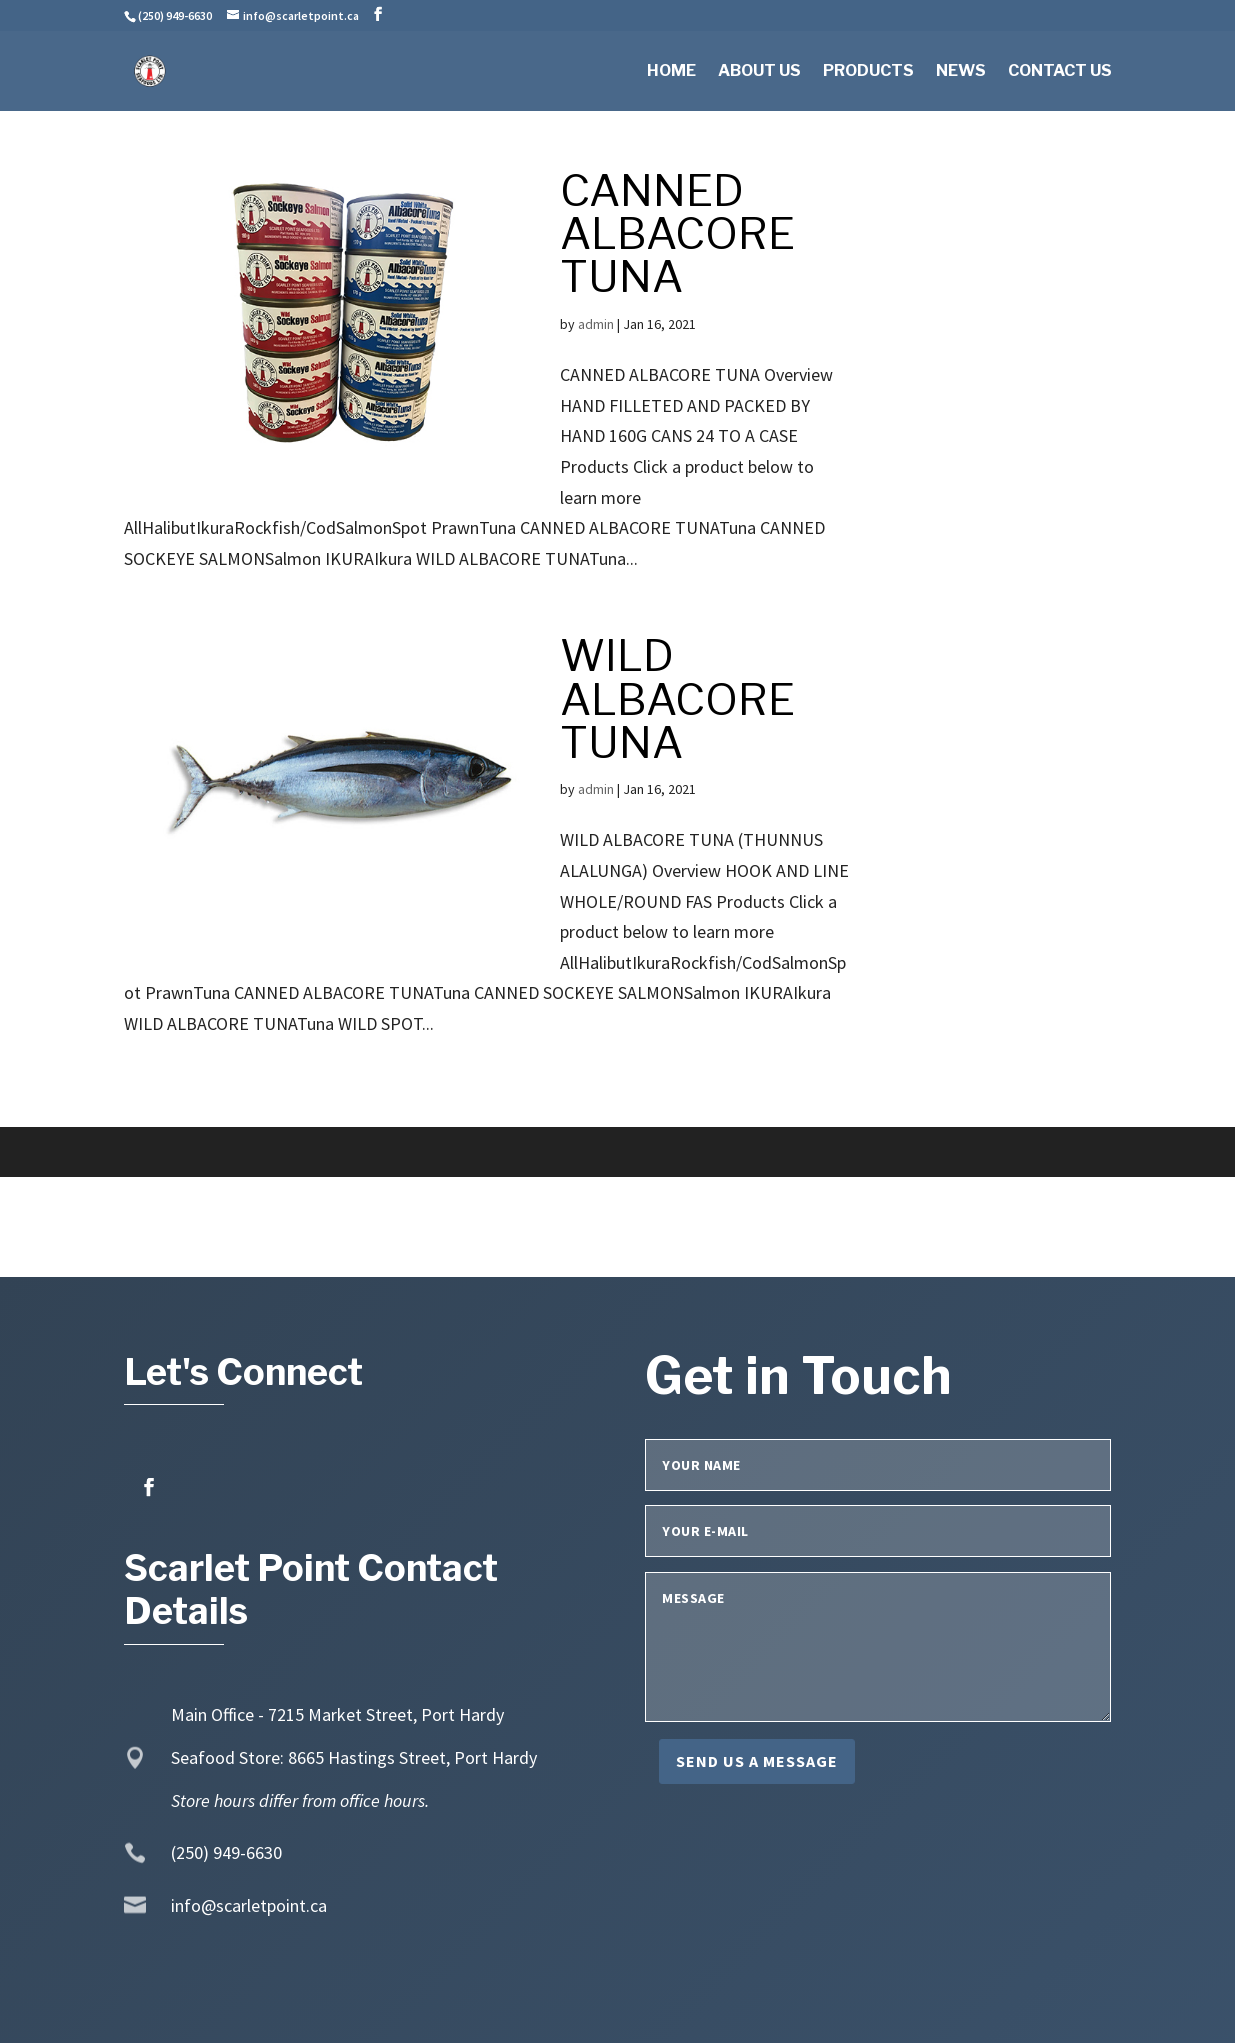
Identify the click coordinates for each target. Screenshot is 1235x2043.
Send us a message (757, 1761)
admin (596, 324)
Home (671, 72)
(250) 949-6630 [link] (226, 1852)
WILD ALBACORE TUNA (677, 698)
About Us (759, 72)
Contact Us (1060, 72)
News (961, 72)
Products (868, 72)
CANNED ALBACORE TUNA (677, 233)
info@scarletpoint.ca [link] (249, 1905)
